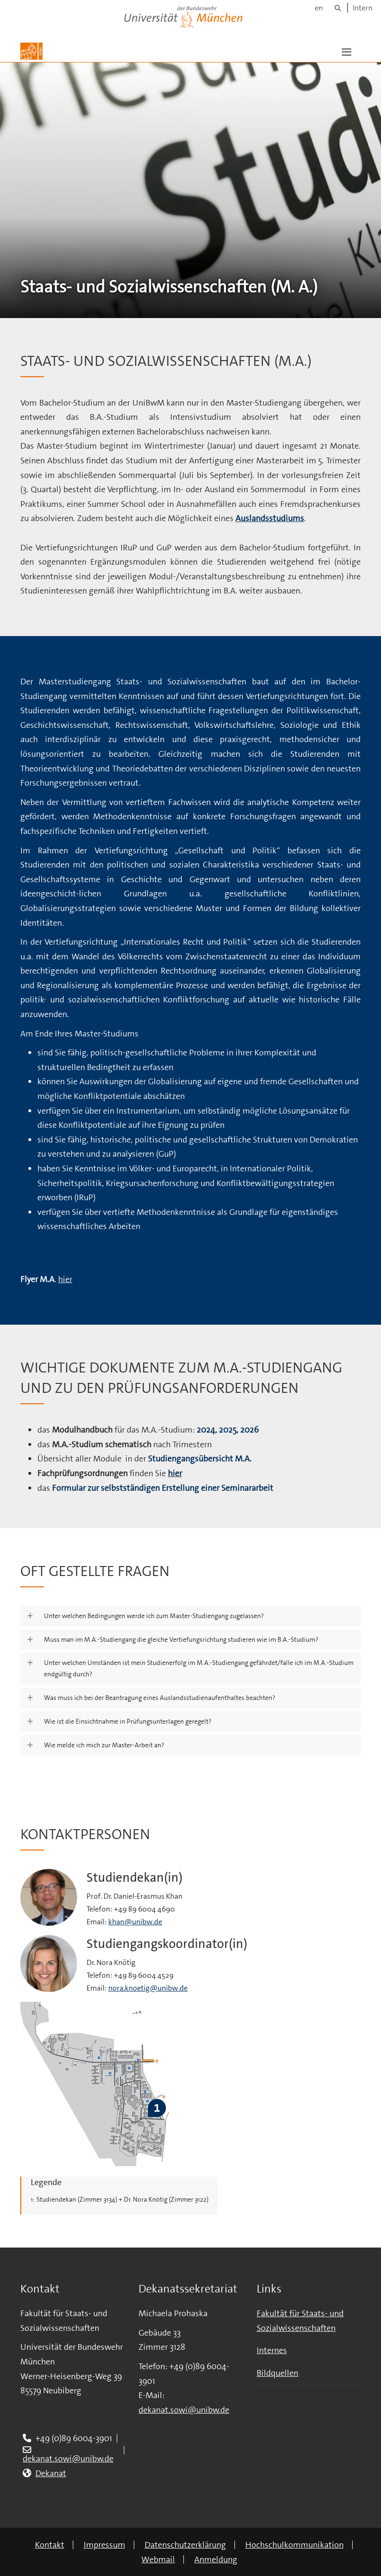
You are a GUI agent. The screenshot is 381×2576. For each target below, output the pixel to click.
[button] (346, 51)
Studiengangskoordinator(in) (167, 1944)
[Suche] (338, 8)
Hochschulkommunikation (294, 2544)
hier (65, 1279)
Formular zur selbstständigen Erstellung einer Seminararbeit (162, 1488)
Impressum (104, 2544)
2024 (206, 1429)
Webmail (158, 2559)
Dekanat (50, 2473)
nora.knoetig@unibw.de (148, 1988)
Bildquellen (277, 2373)
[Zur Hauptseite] (31, 51)
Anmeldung (215, 2559)
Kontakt (49, 2544)
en (319, 8)
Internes (272, 2350)
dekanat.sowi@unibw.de (68, 2458)
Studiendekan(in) (134, 1877)
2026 (249, 1429)
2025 (227, 1429)
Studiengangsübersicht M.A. (199, 1458)
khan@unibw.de (135, 1922)
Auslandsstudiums (269, 518)
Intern (362, 8)
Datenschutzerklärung (185, 2544)
